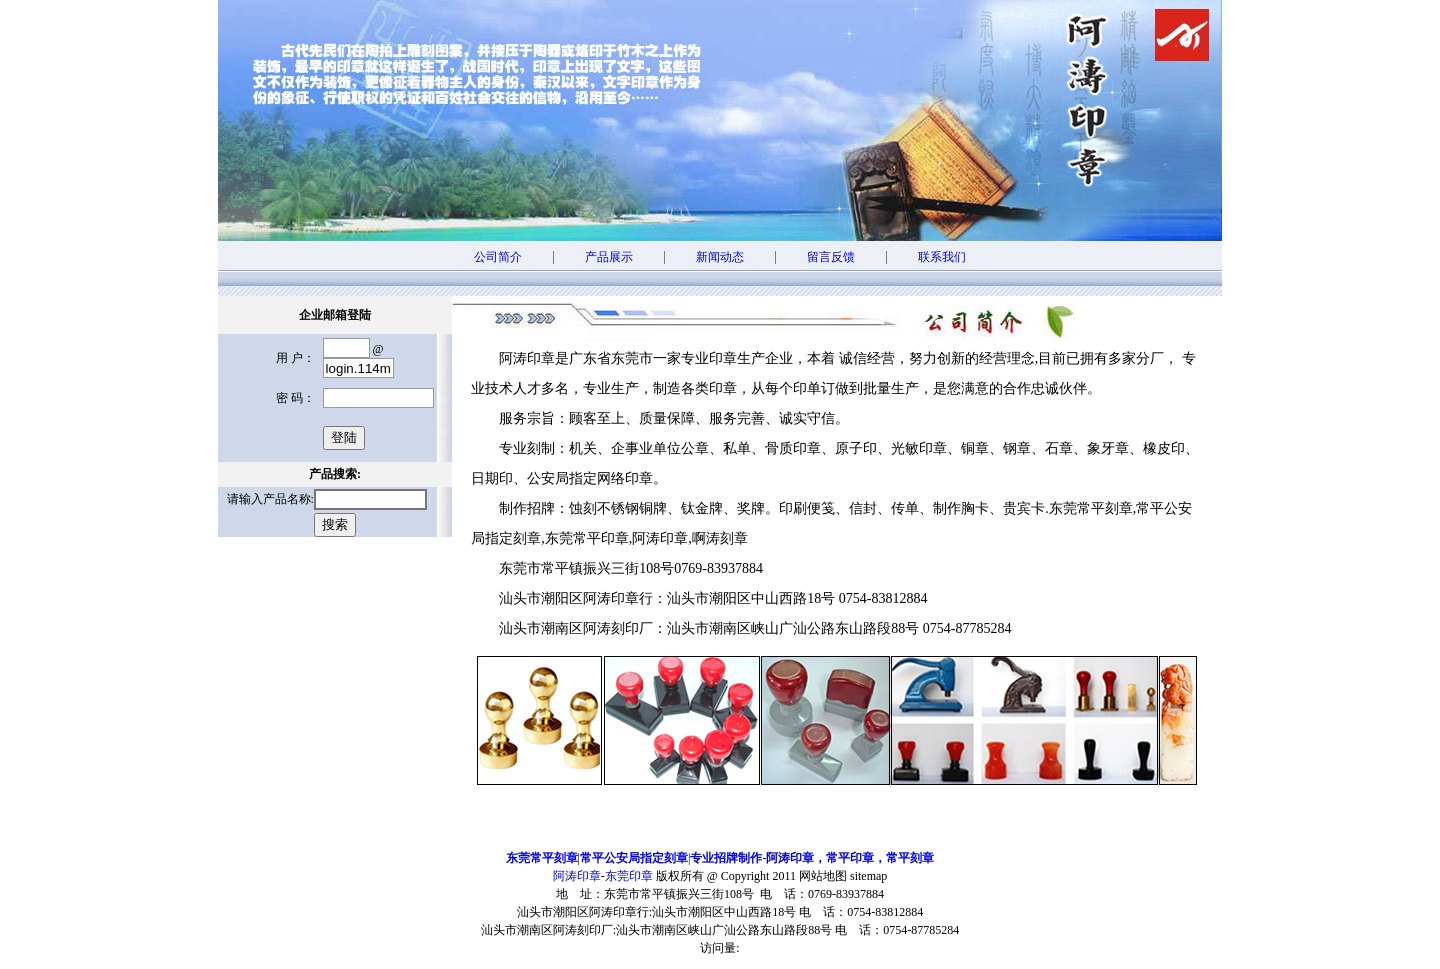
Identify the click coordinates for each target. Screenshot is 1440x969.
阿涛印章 (577, 876)
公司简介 (498, 257)
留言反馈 (831, 257)
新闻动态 (720, 257)
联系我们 (942, 257)
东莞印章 (629, 876)
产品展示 (609, 257)
